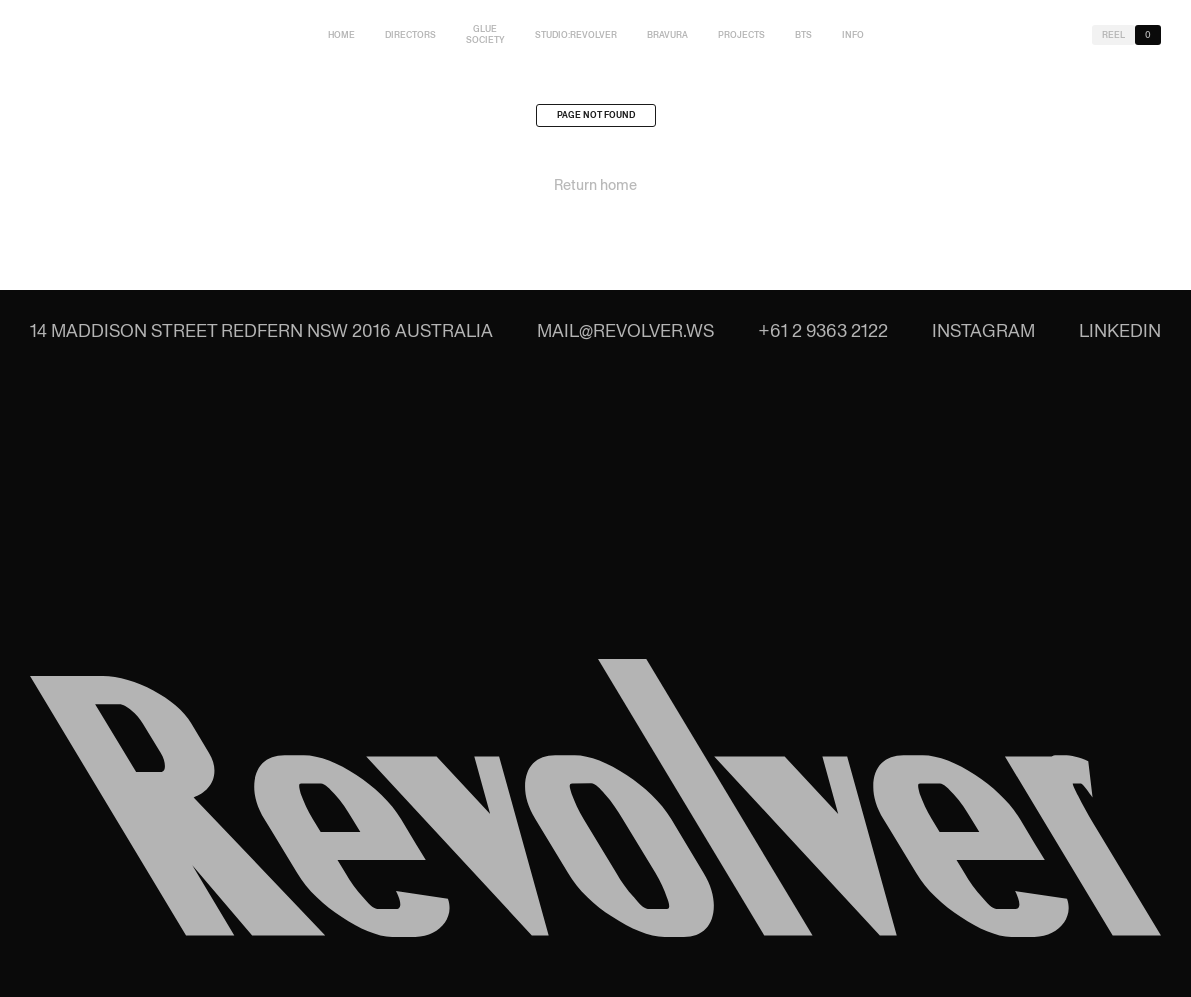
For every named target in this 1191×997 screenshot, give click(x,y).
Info (853, 35)
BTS (803, 35)
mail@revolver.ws (625, 330)
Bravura (667, 35)
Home (341, 35)
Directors (410, 35)
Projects (741, 35)
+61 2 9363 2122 (823, 330)
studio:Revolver (576, 35)
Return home (595, 190)
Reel (1113, 35)
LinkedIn (1120, 330)
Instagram (983, 330)
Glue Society (485, 34)
